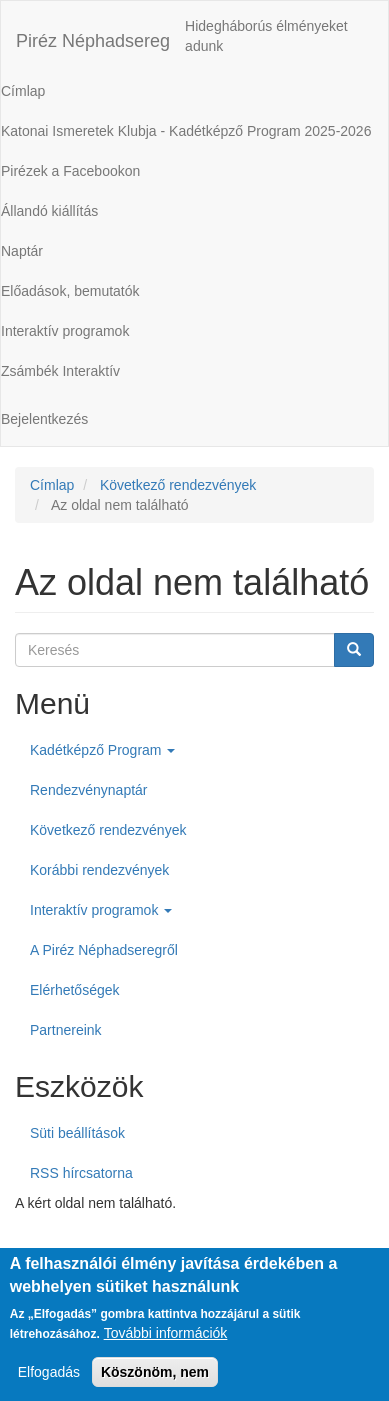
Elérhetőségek (75, 990)
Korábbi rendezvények (99, 870)
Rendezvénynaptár (89, 790)
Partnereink (66, 1030)
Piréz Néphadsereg (93, 41)
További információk (166, 1346)
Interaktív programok (101, 910)
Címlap (52, 485)
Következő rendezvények (178, 485)
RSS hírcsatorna (81, 1173)
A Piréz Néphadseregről (104, 950)
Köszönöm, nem (155, 1385)
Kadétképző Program (102, 750)
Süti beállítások (77, 1133)
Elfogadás (49, 1385)
